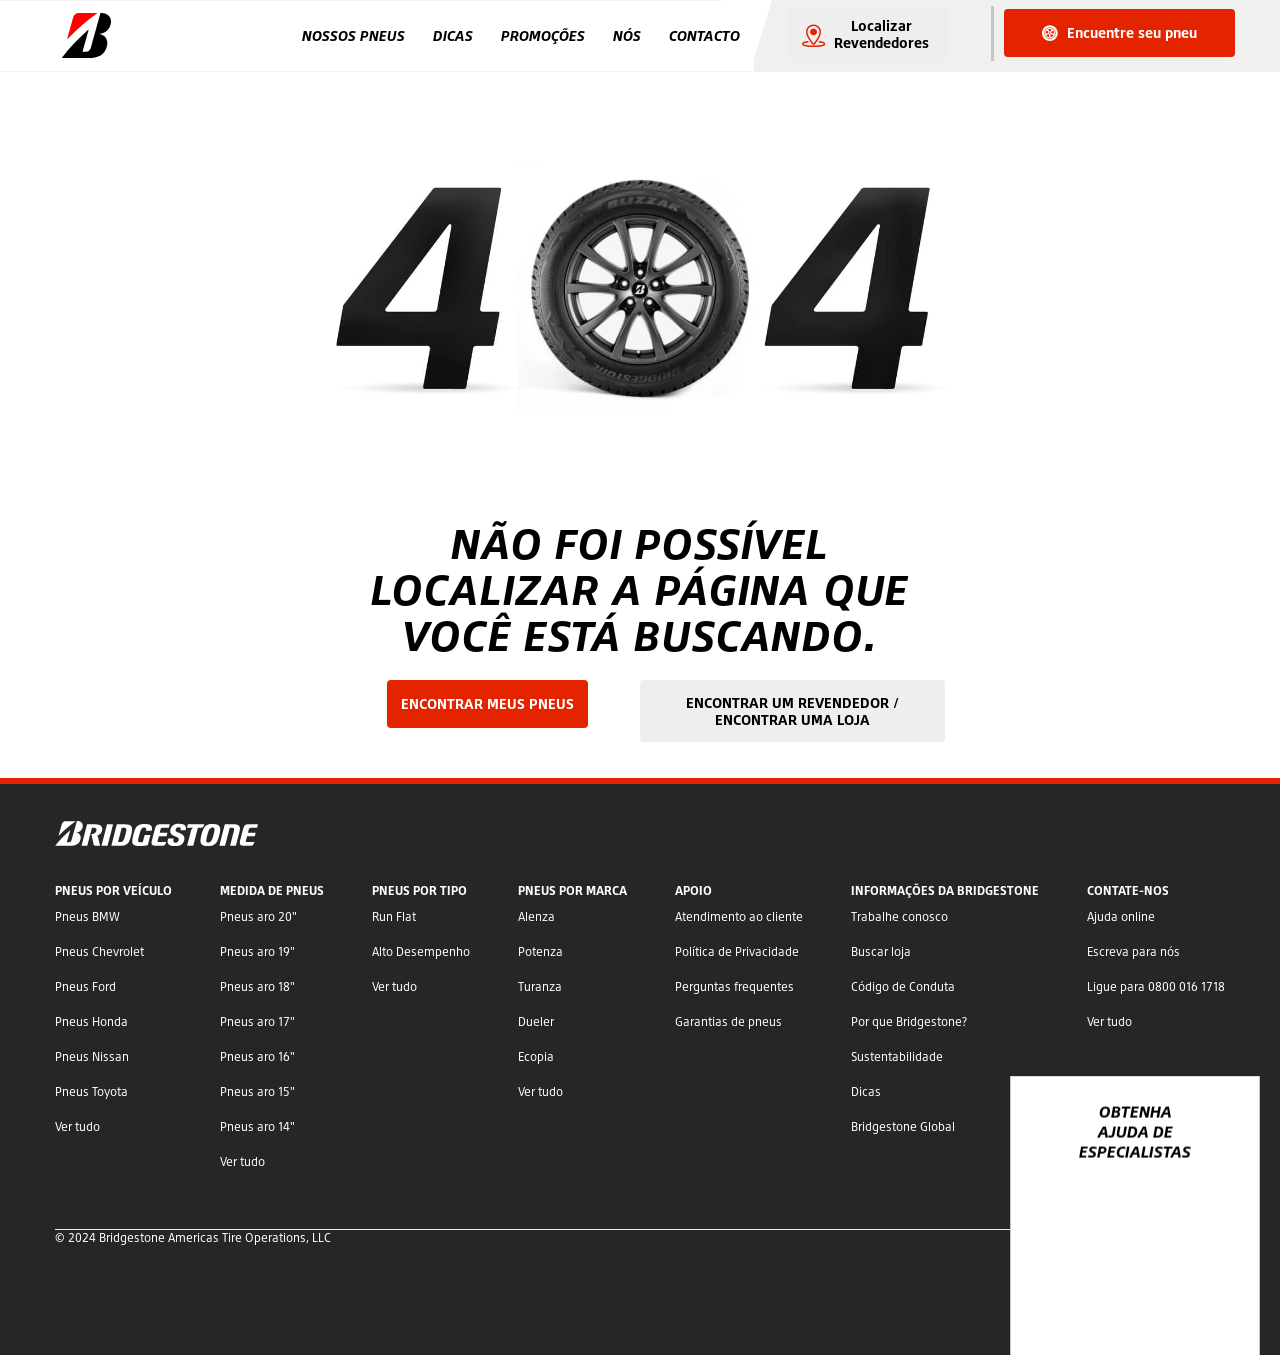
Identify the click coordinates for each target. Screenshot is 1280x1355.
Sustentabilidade (897, 1056)
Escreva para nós (1133, 951)
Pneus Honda (91, 1021)
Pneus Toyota (91, 1091)
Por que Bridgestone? (909, 1021)
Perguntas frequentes (734, 986)
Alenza (536, 916)
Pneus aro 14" (257, 1126)
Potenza (540, 951)
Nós (627, 35)
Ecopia (536, 1056)
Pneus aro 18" (257, 986)
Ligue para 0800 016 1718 (1156, 986)
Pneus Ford (85, 986)
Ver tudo (77, 1126)
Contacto (704, 35)
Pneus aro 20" (258, 916)
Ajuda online (1121, 916)
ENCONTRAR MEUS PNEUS (487, 703)
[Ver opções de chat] (1222, 1282)
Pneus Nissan (92, 1056)
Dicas (453, 35)
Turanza (540, 986)
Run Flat (394, 916)
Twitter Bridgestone (1147, 1287)
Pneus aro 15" (257, 1091)
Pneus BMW (87, 916)
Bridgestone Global (903, 1126)
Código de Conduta (903, 986)
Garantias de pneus (728, 1021)
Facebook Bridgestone (1117, 1287)
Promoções (543, 35)
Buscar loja (881, 951)
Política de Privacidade (737, 951)
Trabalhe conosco (899, 916)
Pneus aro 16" (257, 1056)
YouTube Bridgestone (1180, 1287)
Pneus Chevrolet (99, 951)
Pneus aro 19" (257, 951)
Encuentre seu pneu (1119, 32)
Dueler (536, 1021)
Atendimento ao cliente (739, 916)
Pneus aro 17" (257, 1021)
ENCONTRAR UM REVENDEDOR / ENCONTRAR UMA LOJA (792, 711)
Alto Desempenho (421, 951)
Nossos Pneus (353, 35)
